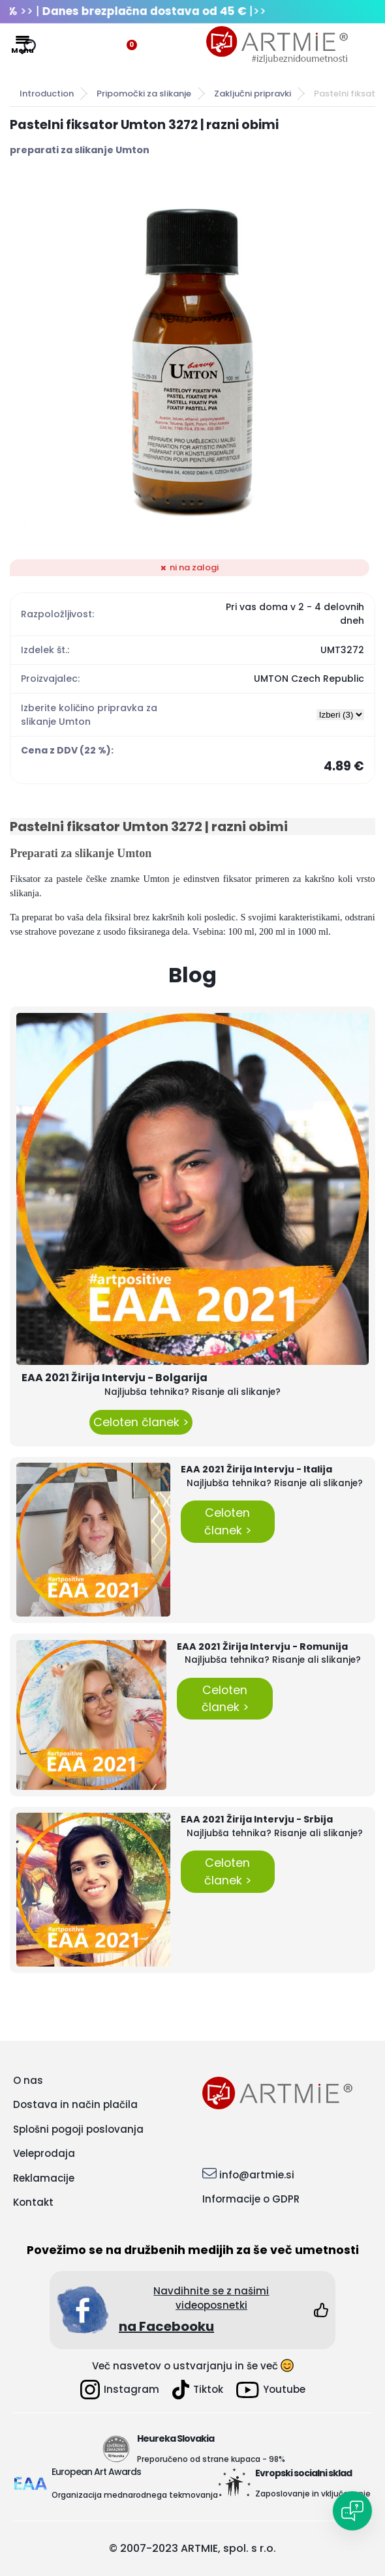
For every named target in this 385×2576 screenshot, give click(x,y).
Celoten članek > (141, 1422)
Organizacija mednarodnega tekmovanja (135, 2494)
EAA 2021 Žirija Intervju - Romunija (262, 1646)
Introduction (47, 93)
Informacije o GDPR (251, 2199)
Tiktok (197, 2389)
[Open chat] (352, 2510)
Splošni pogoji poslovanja (78, 2129)
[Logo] (277, 45)
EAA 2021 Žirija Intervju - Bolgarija (115, 1377)
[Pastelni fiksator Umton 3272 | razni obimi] (192, 358)
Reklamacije (43, 2178)
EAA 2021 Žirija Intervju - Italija (256, 1469)
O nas (28, 2080)
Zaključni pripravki (252, 93)
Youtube (270, 2390)
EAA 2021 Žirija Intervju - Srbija (257, 1819)
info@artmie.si (256, 2175)
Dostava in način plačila (75, 2104)
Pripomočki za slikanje (144, 93)
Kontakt (33, 2202)
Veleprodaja (44, 2153)
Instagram (119, 2389)
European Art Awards (96, 2471)
